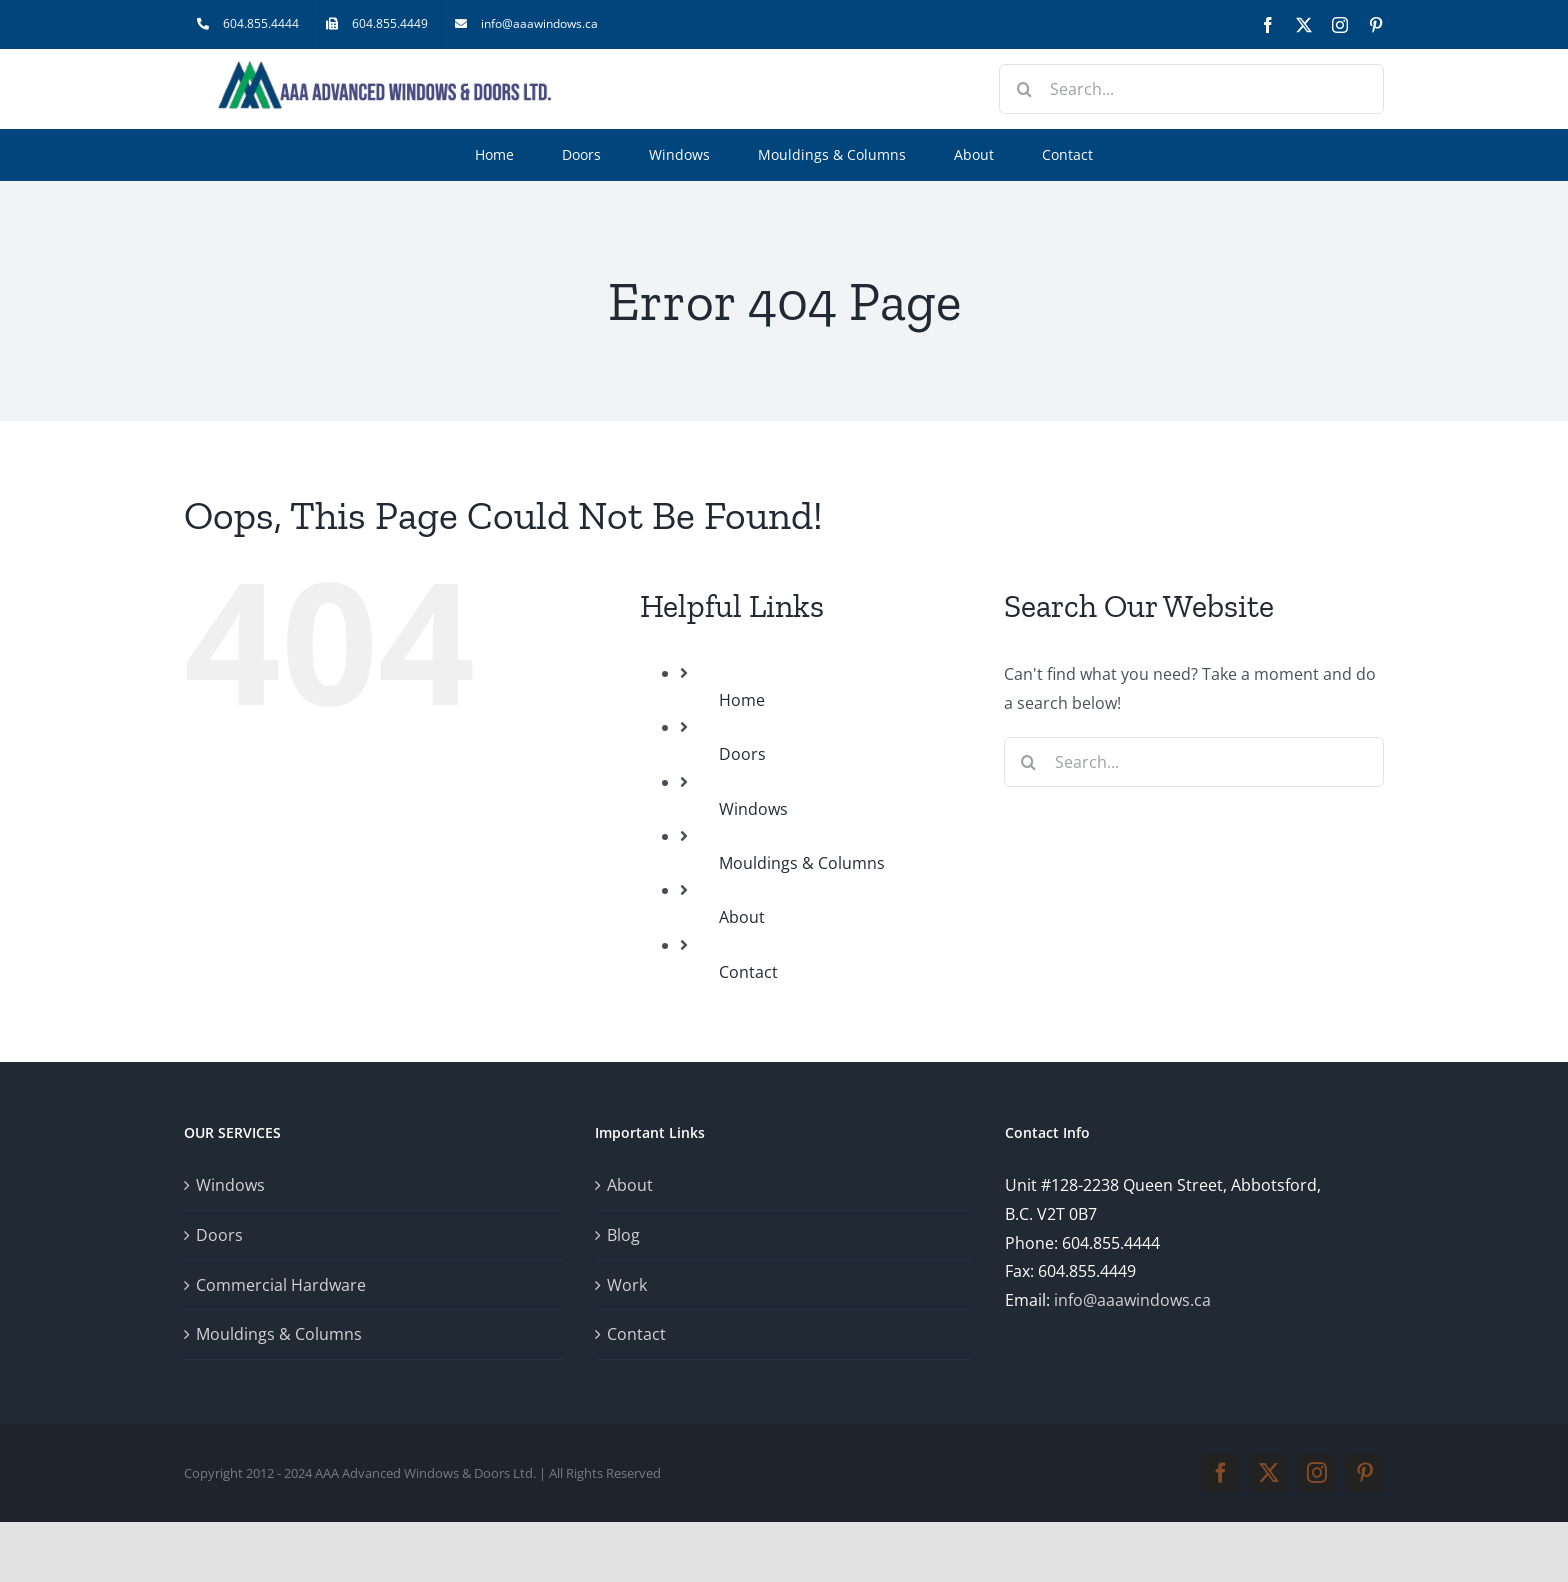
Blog (623, 1235)
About (742, 917)
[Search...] (1191, 89)
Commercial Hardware (281, 1285)
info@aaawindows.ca (1132, 1300)
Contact (748, 972)
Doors (742, 754)
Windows (753, 809)
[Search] (1024, 89)
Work (627, 1285)
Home (742, 700)
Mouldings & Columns (802, 863)
